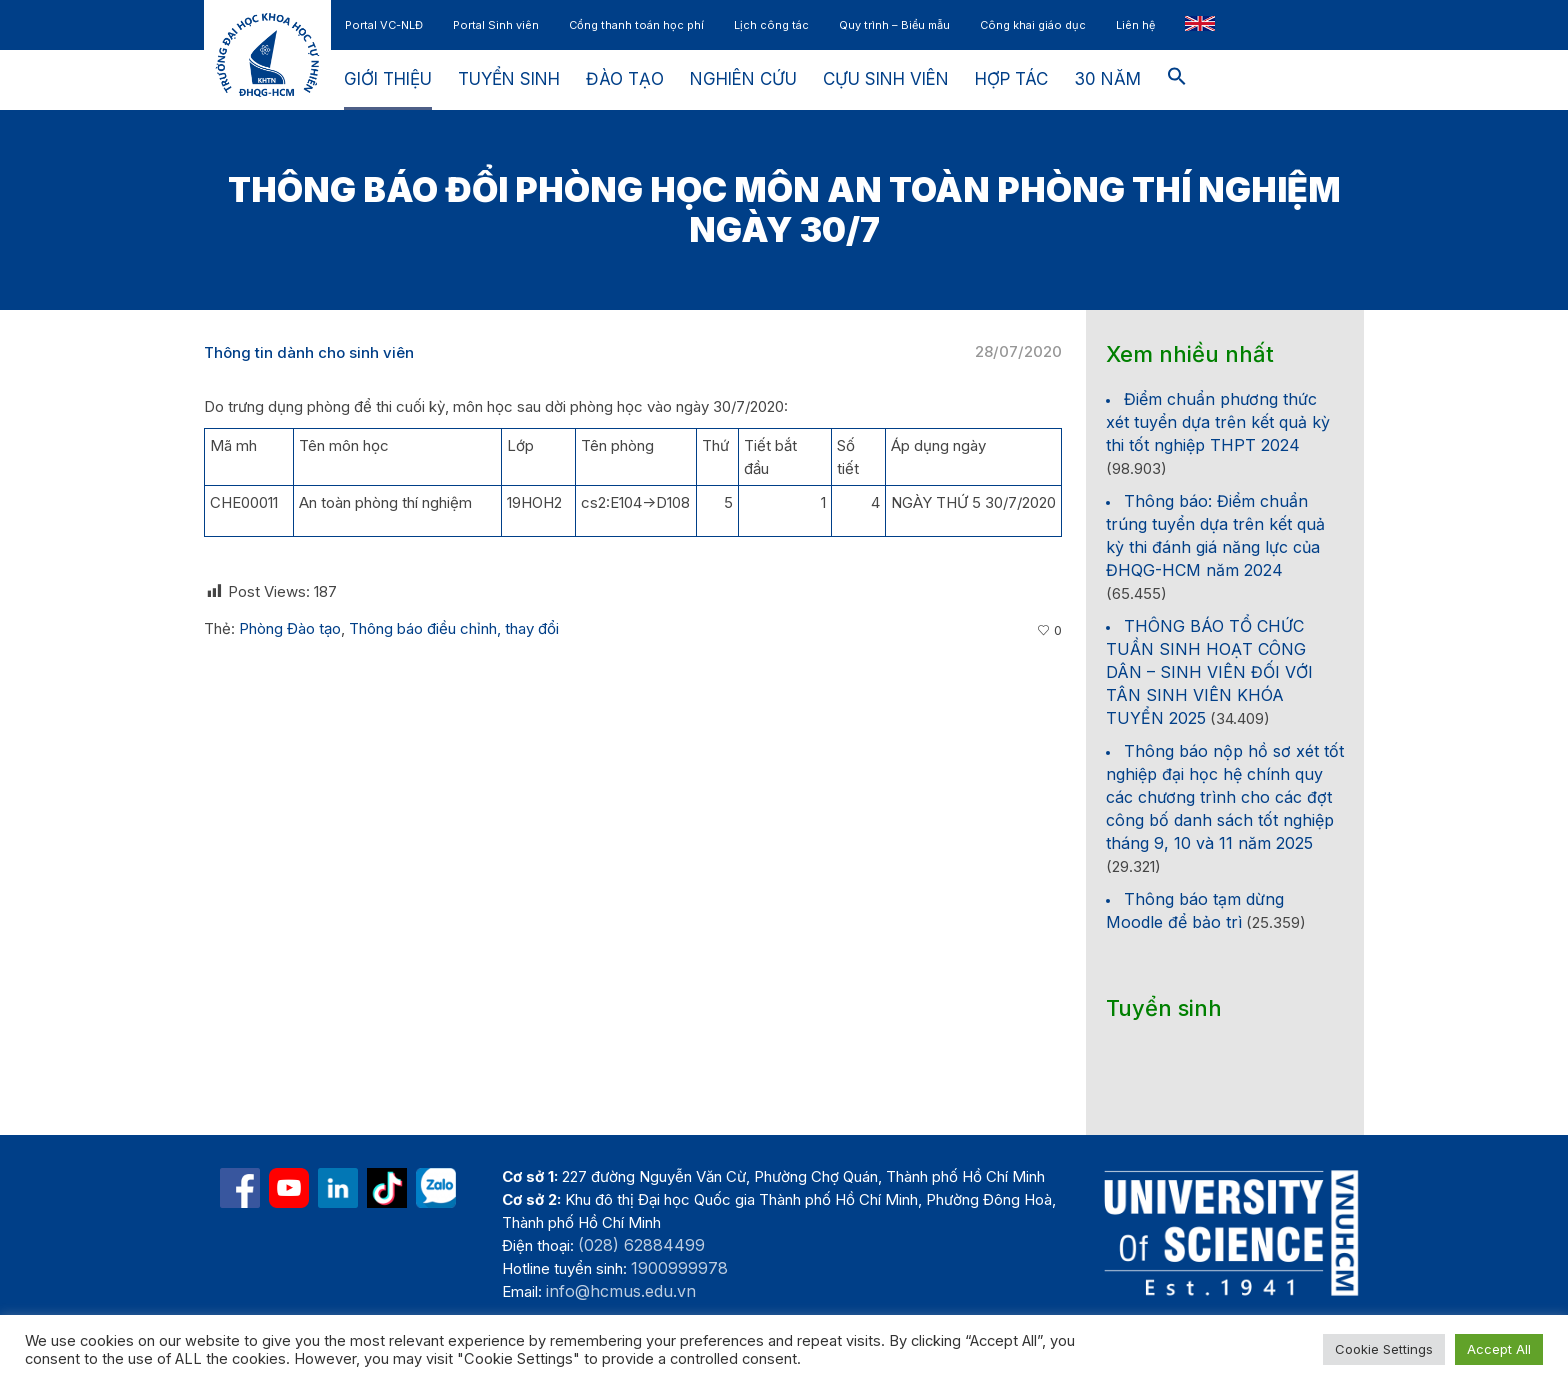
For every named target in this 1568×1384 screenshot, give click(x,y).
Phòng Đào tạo (290, 628)
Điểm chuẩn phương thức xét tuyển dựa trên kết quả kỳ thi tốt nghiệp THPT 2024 (1218, 422)
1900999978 (679, 1268)
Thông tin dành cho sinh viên (309, 352)
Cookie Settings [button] (1384, 1349)
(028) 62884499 (641, 1245)
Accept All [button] (1499, 1349)
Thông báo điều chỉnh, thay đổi (454, 628)
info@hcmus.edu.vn (621, 1291)
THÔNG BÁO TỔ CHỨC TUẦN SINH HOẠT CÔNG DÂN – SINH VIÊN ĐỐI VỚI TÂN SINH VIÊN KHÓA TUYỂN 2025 (1209, 672)
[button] (1177, 80)
